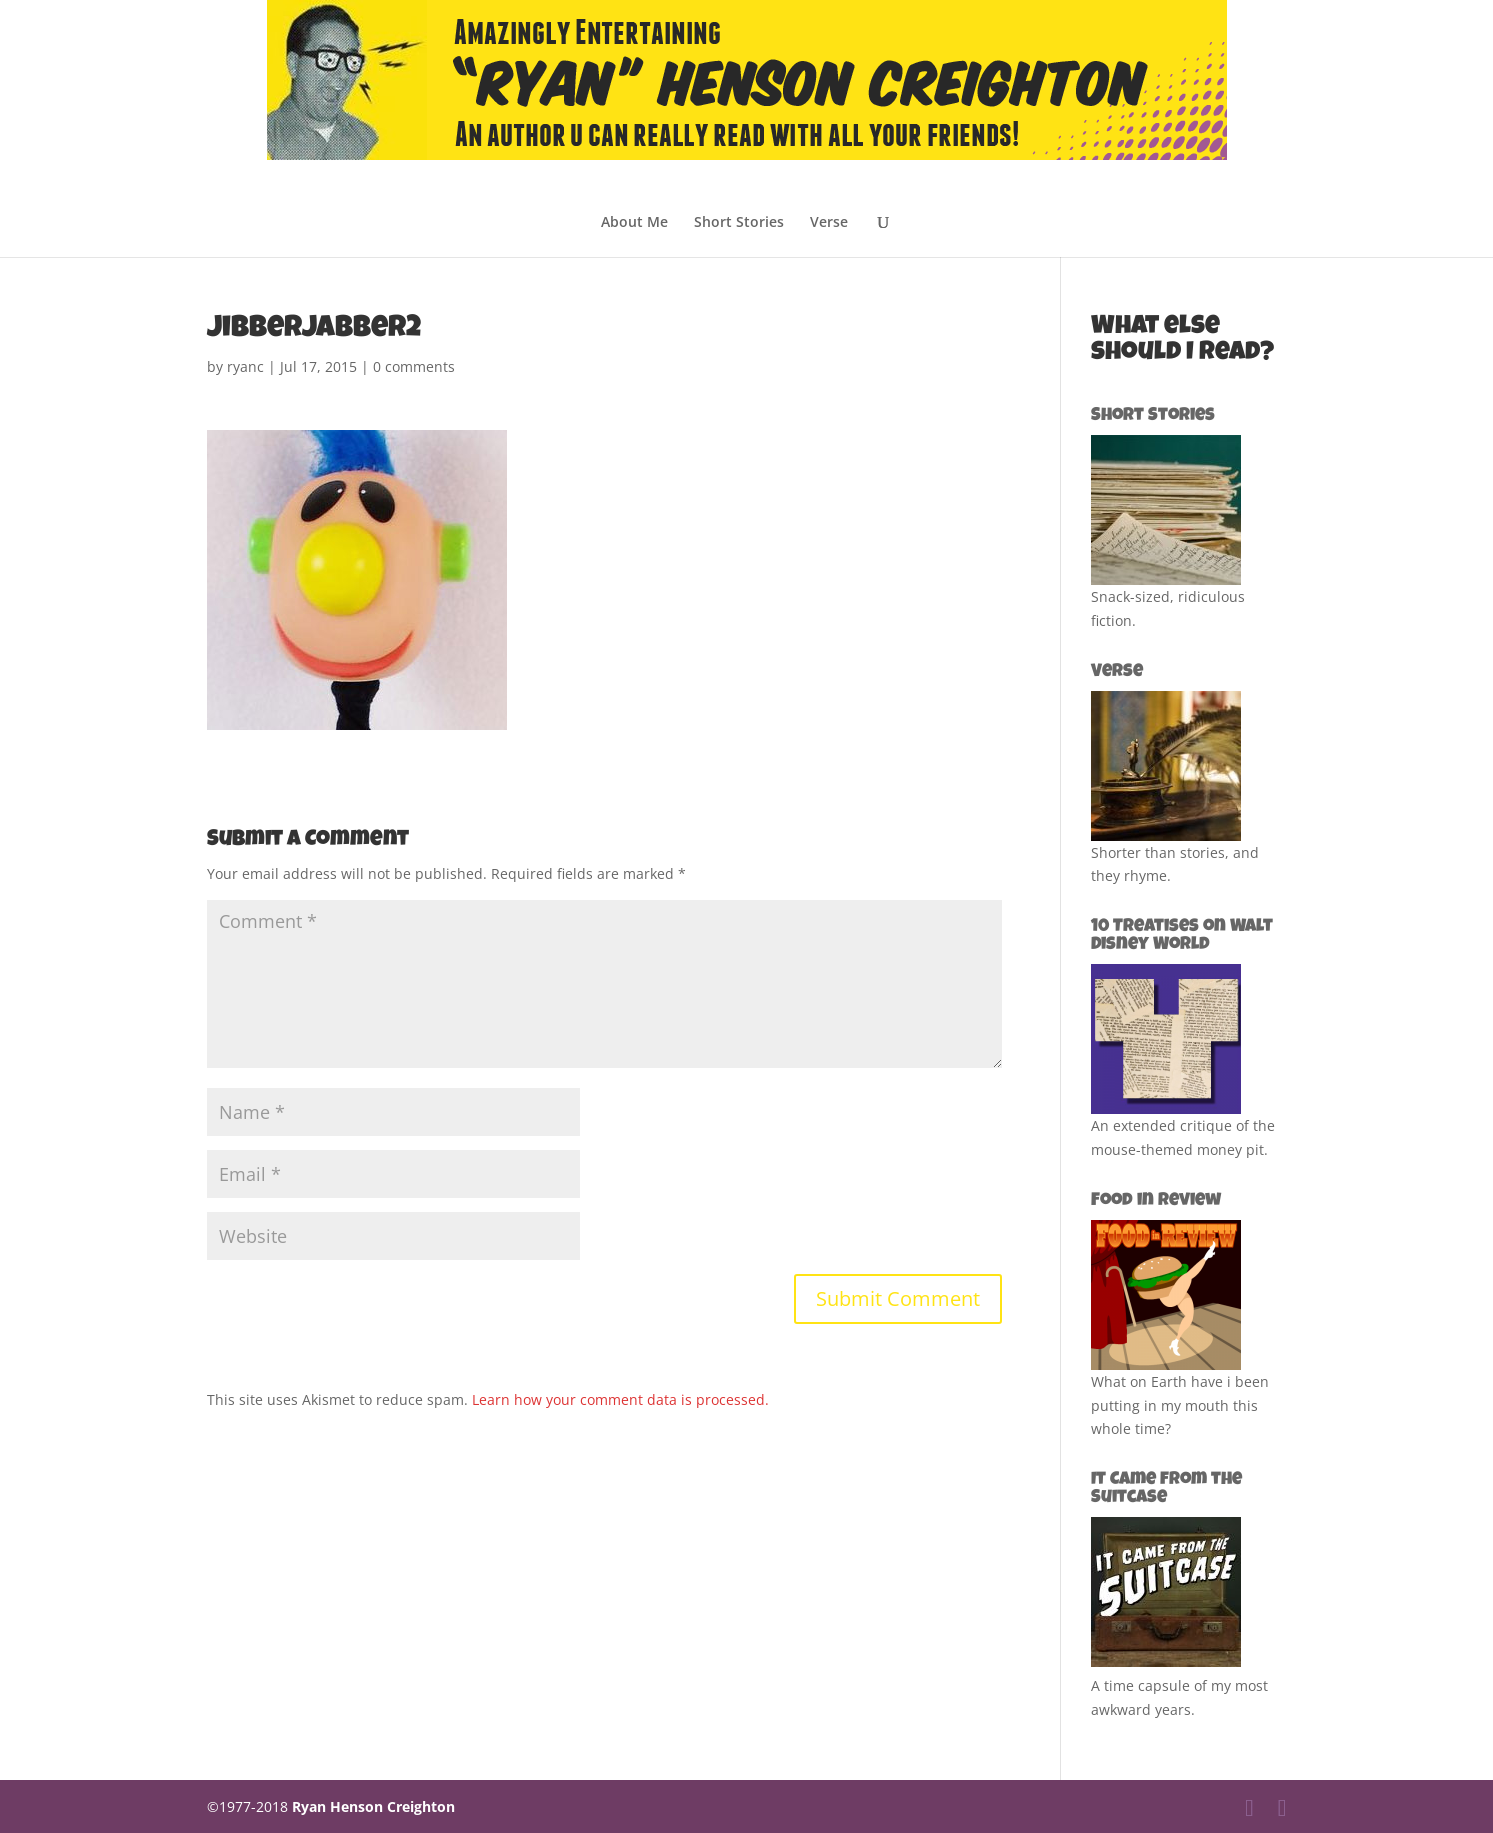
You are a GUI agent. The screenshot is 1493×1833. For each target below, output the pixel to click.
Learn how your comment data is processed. (620, 1399)
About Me (634, 223)
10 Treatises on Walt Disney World (1182, 936)
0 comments (414, 366)
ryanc (245, 366)
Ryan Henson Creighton (373, 1806)
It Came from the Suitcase (1166, 1489)
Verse (829, 223)
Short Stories (739, 223)
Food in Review (1156, 1201)
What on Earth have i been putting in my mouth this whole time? (1180, 1405)
